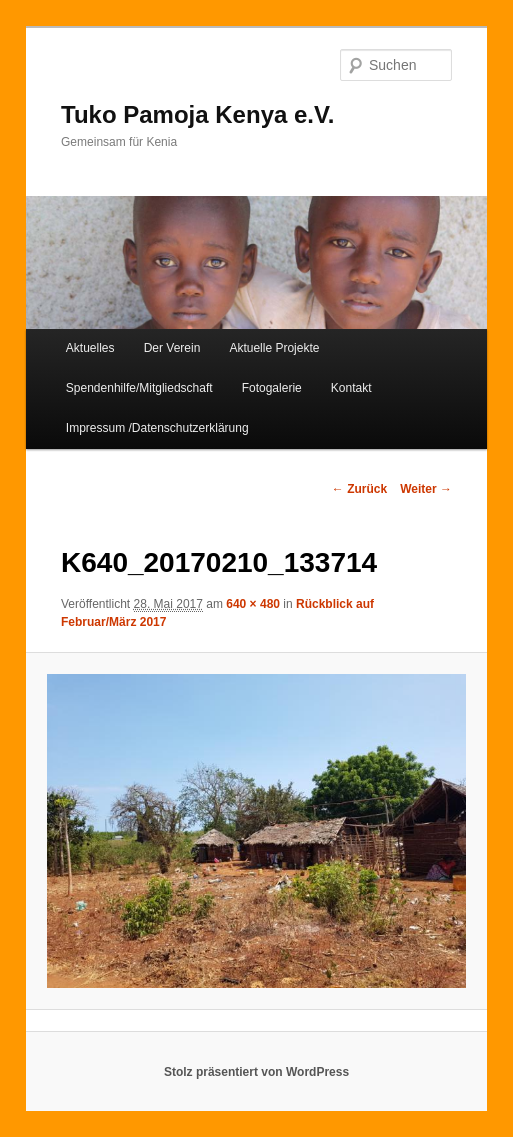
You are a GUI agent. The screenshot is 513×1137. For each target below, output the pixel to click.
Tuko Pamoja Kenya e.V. (197, 114)
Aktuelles (90, 348)
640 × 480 (253, 604)
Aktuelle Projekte (274, 348)
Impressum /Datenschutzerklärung (157, 428)
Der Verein (172, 348)
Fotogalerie (272, 388)
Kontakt (351, 388)
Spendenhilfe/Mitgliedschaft (139, 388)
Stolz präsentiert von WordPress (256, 1072)
